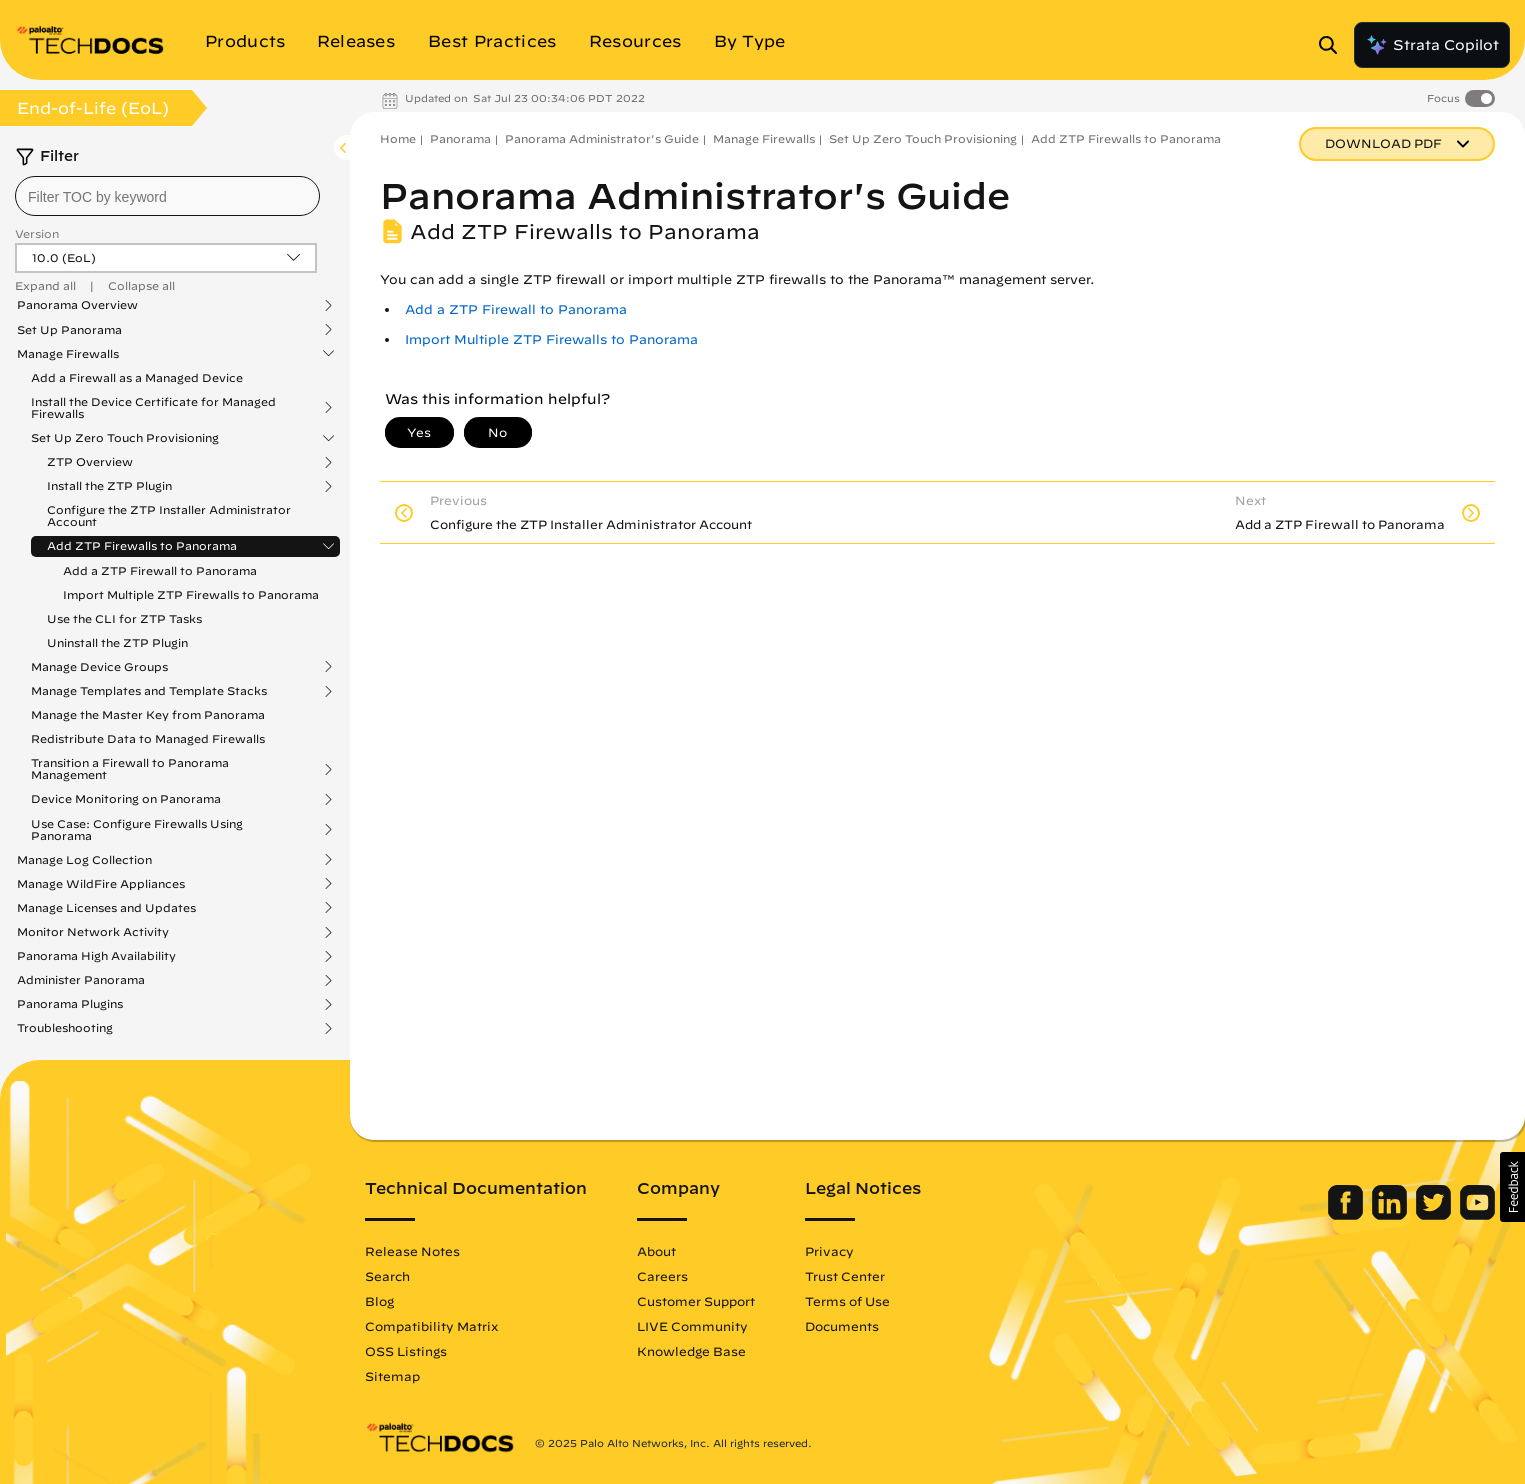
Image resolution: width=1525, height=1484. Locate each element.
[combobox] (167, 196)
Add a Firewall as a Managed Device (137, 377)
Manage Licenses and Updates (106, 908)
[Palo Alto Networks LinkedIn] (1391, 1215)
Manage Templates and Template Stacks (149, 691)
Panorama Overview (77, 305)
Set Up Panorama (69, 330)
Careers (662, 1276)
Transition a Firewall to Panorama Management (130, 769)
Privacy (829, 1251)
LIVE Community (692, 1326)
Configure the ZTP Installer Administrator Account (169, 515)
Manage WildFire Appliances (101, 884)
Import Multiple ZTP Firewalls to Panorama (191, 594)
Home (398, 138)
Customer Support (696, 1301)
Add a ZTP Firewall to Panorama (160, 570)
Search (387, 1276)
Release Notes (412, 1251)
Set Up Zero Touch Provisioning (125, 438)
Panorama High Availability (96, 956)
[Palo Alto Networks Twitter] (1435, 1215)
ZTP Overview (90, 462)
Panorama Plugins (70, 1004)
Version (37, 233)
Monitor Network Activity (93, 932)
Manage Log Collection (84, 860)
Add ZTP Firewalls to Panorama (142, 546)
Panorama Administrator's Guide (602, 138)
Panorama (460, 138)
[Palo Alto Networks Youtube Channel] (1477, 1215)
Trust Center (845, 1276)
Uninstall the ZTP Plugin (117, 642)
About (656, 1251)
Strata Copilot (1432, 45)
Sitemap (392, 1376)
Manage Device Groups (99, 667)
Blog (379, 1301)
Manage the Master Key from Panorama (148, 714)
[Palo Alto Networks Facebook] (1347, 1215)
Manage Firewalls (68, 354)
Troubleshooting (65, 1028)
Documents (842, 1326)
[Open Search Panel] (1334, 45)
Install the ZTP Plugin (109, 486)
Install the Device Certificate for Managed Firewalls (153, 408)
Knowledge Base (691, 1351)
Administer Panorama (81, 980)
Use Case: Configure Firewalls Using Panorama (137, 830)
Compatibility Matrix (431, 1326)
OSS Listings (406, 1351)
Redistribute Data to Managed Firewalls (148, 738)
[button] (1512, 1187)
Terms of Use (847, 1301)
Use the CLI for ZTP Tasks (124, 618)
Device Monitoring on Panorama (126, 799)
